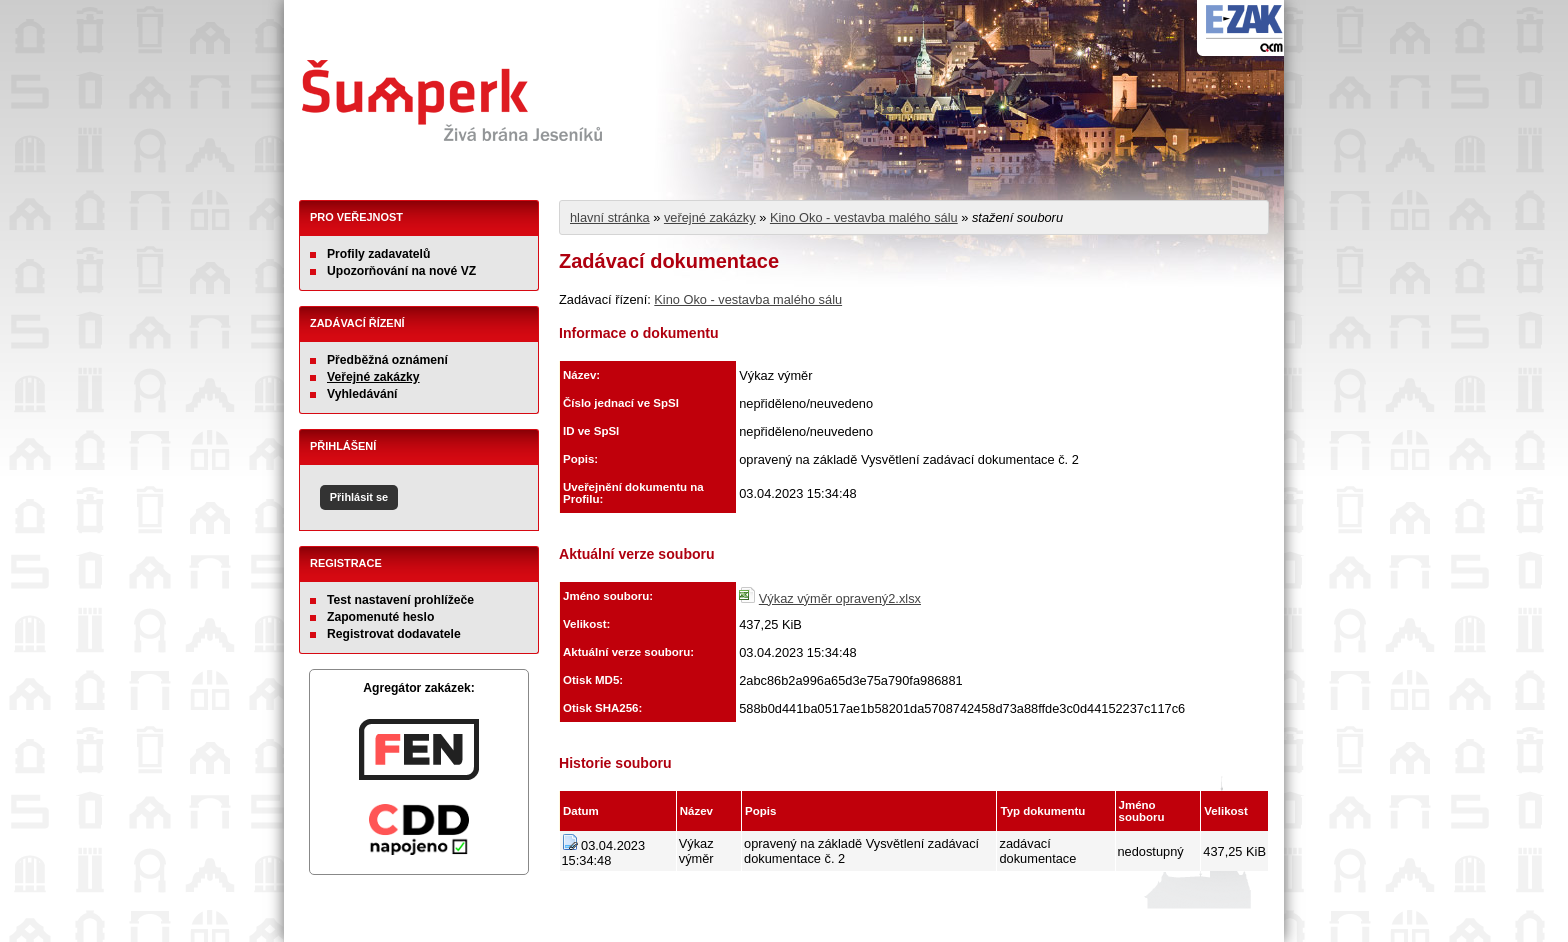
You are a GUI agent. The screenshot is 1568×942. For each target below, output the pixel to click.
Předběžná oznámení (387, 360)
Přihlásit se (359, 497)
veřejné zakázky (710, 217)
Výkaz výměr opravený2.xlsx (840, 598)
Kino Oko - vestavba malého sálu (864, 217)
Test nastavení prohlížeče (400, 600)
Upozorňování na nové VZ (401, 271)
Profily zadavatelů (378, 254)
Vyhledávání (362, 394)
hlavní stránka (610, 217)
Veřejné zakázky (373, 377)
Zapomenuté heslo (380, 617)
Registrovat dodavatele (394, 634)
